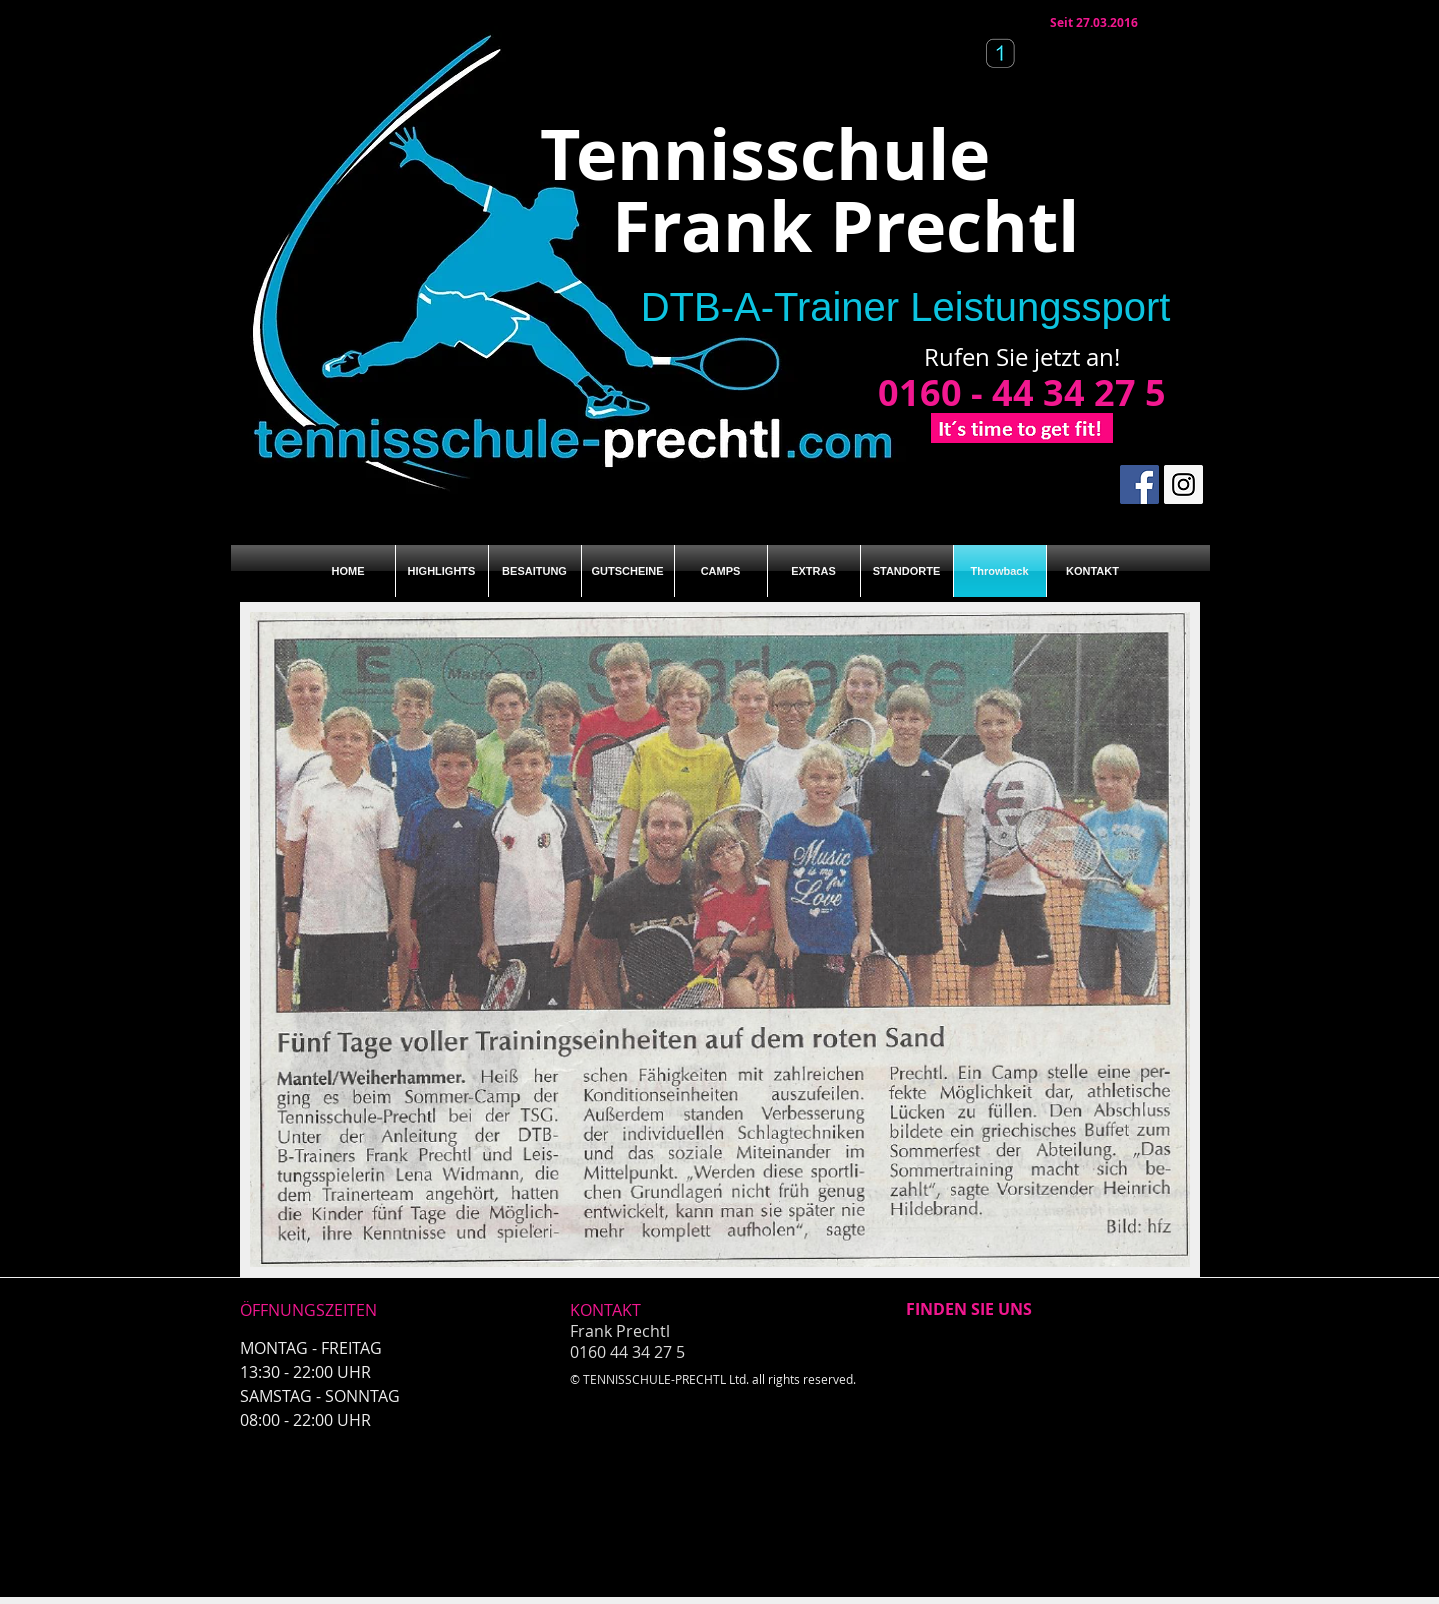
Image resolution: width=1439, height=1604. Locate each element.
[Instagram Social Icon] (1183, 484)
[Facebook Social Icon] (1139, 484)
